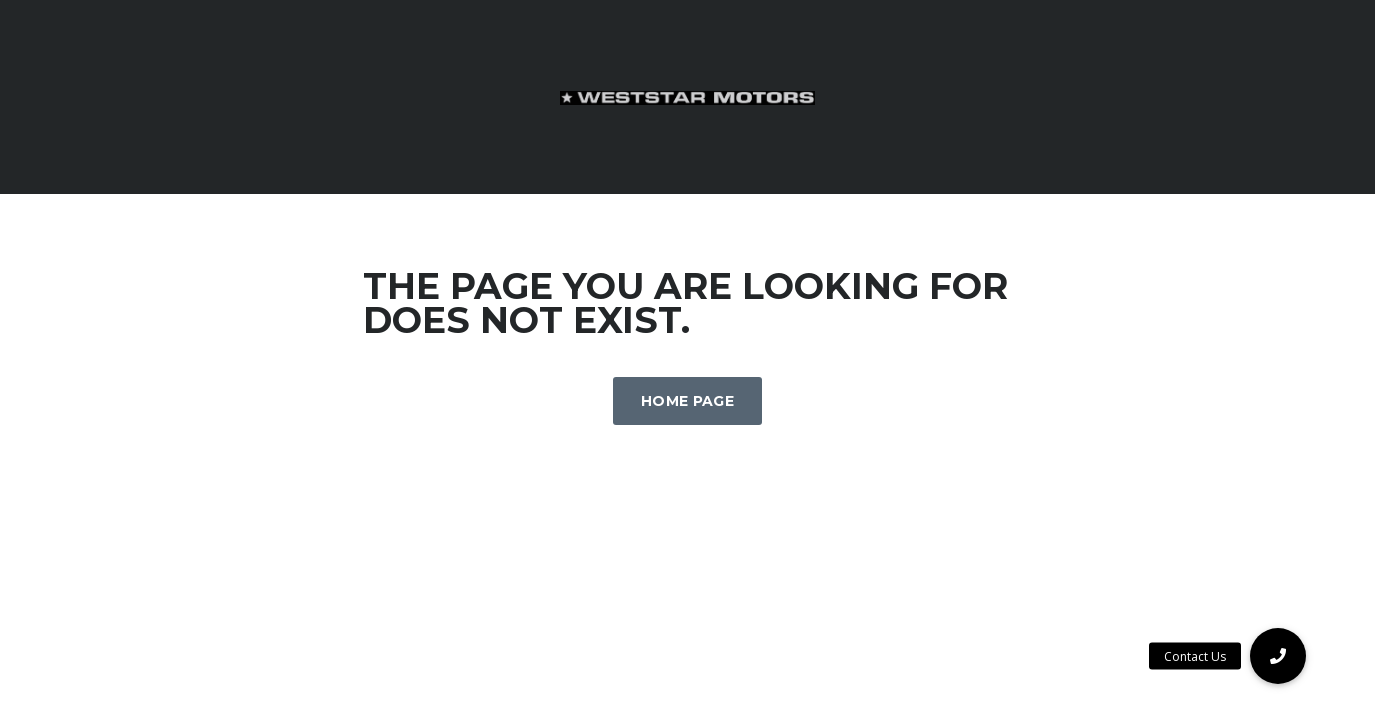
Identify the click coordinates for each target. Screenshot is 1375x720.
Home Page (687, 401)
